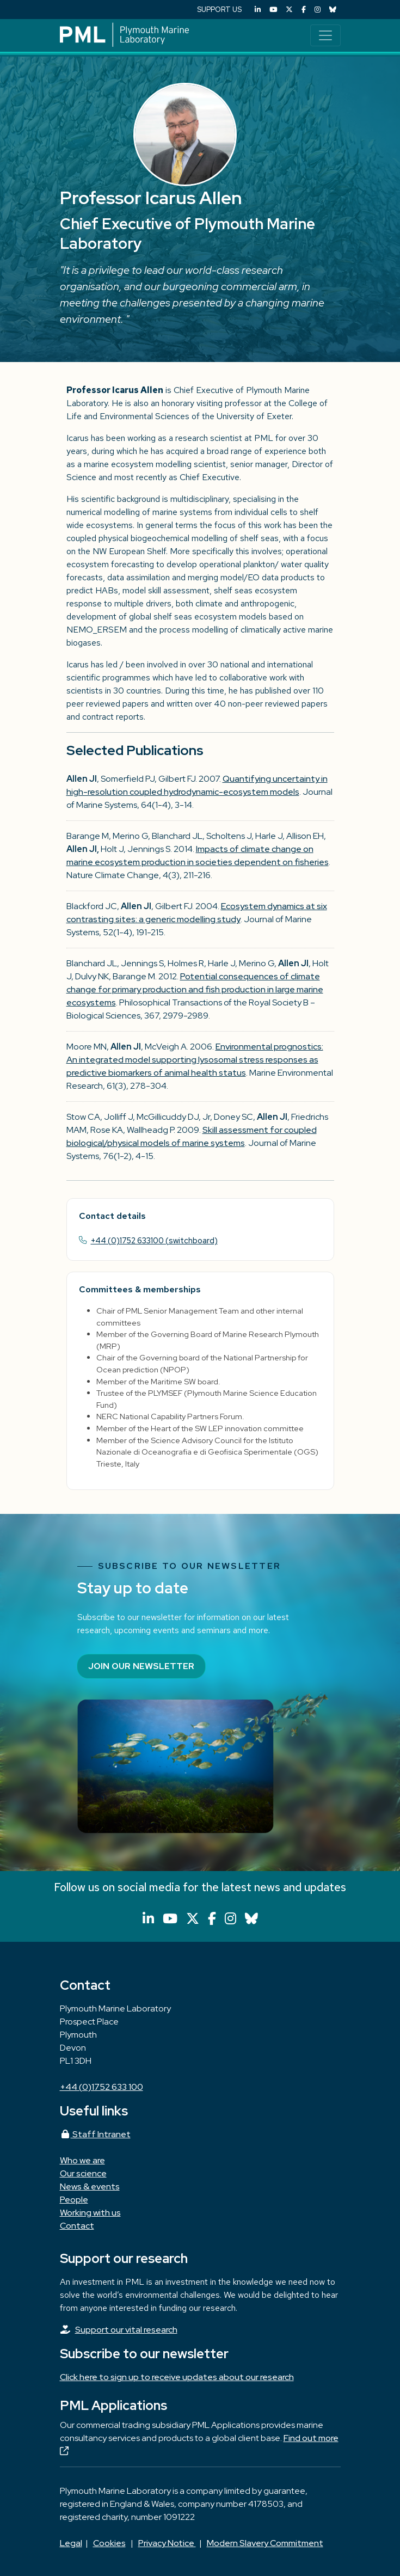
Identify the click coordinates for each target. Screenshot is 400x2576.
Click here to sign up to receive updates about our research (177, 2377)
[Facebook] (303, 9)
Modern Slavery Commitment (265, 2543)
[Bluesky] (332, 9)
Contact (77, 2225)
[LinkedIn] (258, 9)
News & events (90, 2186)
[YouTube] (273, 9)
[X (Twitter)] (289, 9)
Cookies (109, 2543)
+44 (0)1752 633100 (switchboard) (154, 1240)
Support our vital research (126, 2329)
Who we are (82, 2160)
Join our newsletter (141, 1666)
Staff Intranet (95, 2134)
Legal (71, 2543)
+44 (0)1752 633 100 (101, 2087)
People (74, 2199)
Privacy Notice (167, 2543)
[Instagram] (318, 9)
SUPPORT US (219, 9)
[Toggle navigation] (325, 35)
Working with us (90, 2212)
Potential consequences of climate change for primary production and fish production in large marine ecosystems (194, 989)
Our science (83, 2173)
